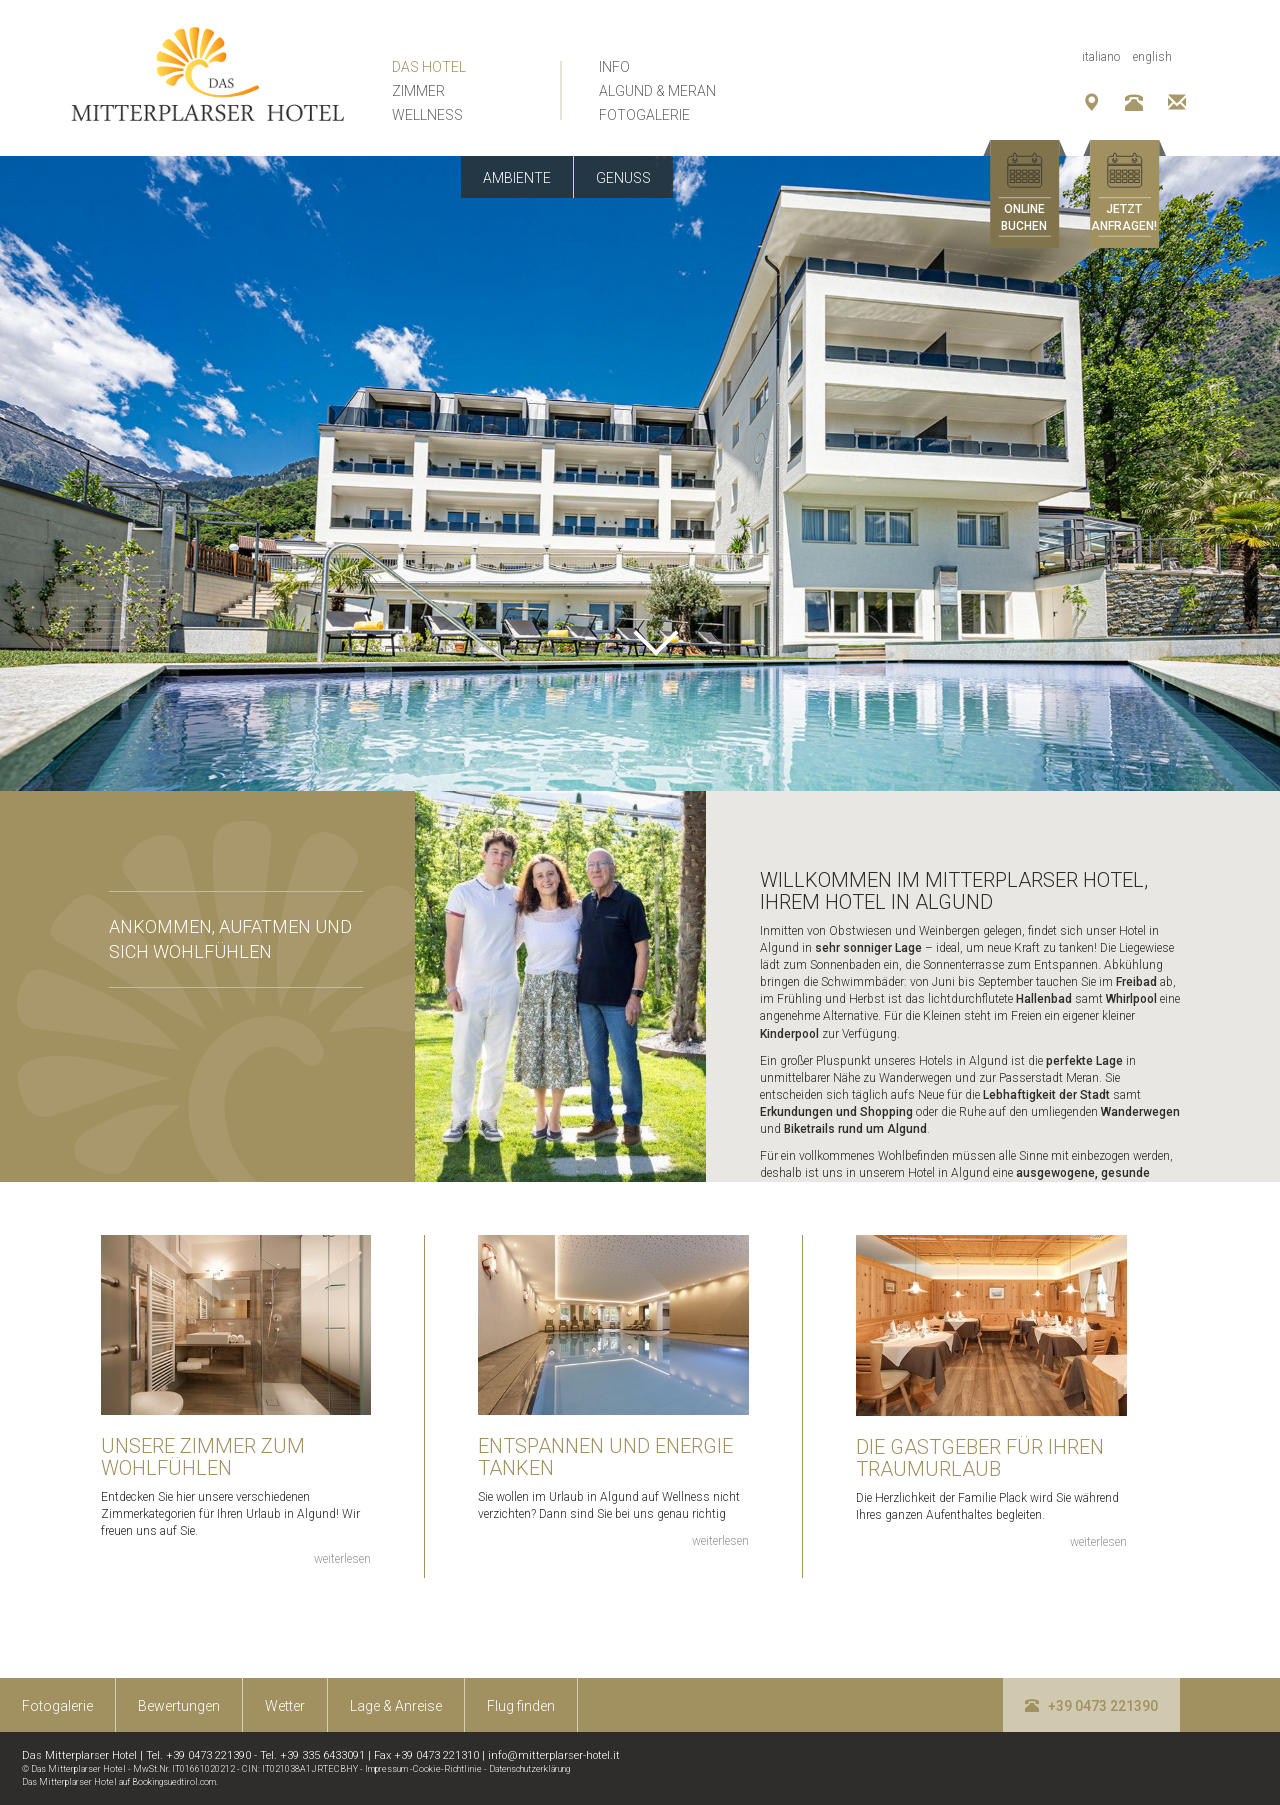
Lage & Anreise (396, 1706)
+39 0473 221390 (1091, 1706)
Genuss (623, 178)
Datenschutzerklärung (529, 1769)
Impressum (386, 1769)
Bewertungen (179, 1706)
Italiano (1101, 57)
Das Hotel (429, 67)
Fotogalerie (644, 115)
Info (614, 67)
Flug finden (521, 1706)
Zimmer (418, 91)
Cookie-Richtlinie (447, 1769)
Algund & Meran (657, 91)
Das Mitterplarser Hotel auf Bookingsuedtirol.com (119, 1782)
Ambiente (517, 178)
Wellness (427, 115)
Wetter (285, 1706)
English (1152, 57)
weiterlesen (342, 1559)
